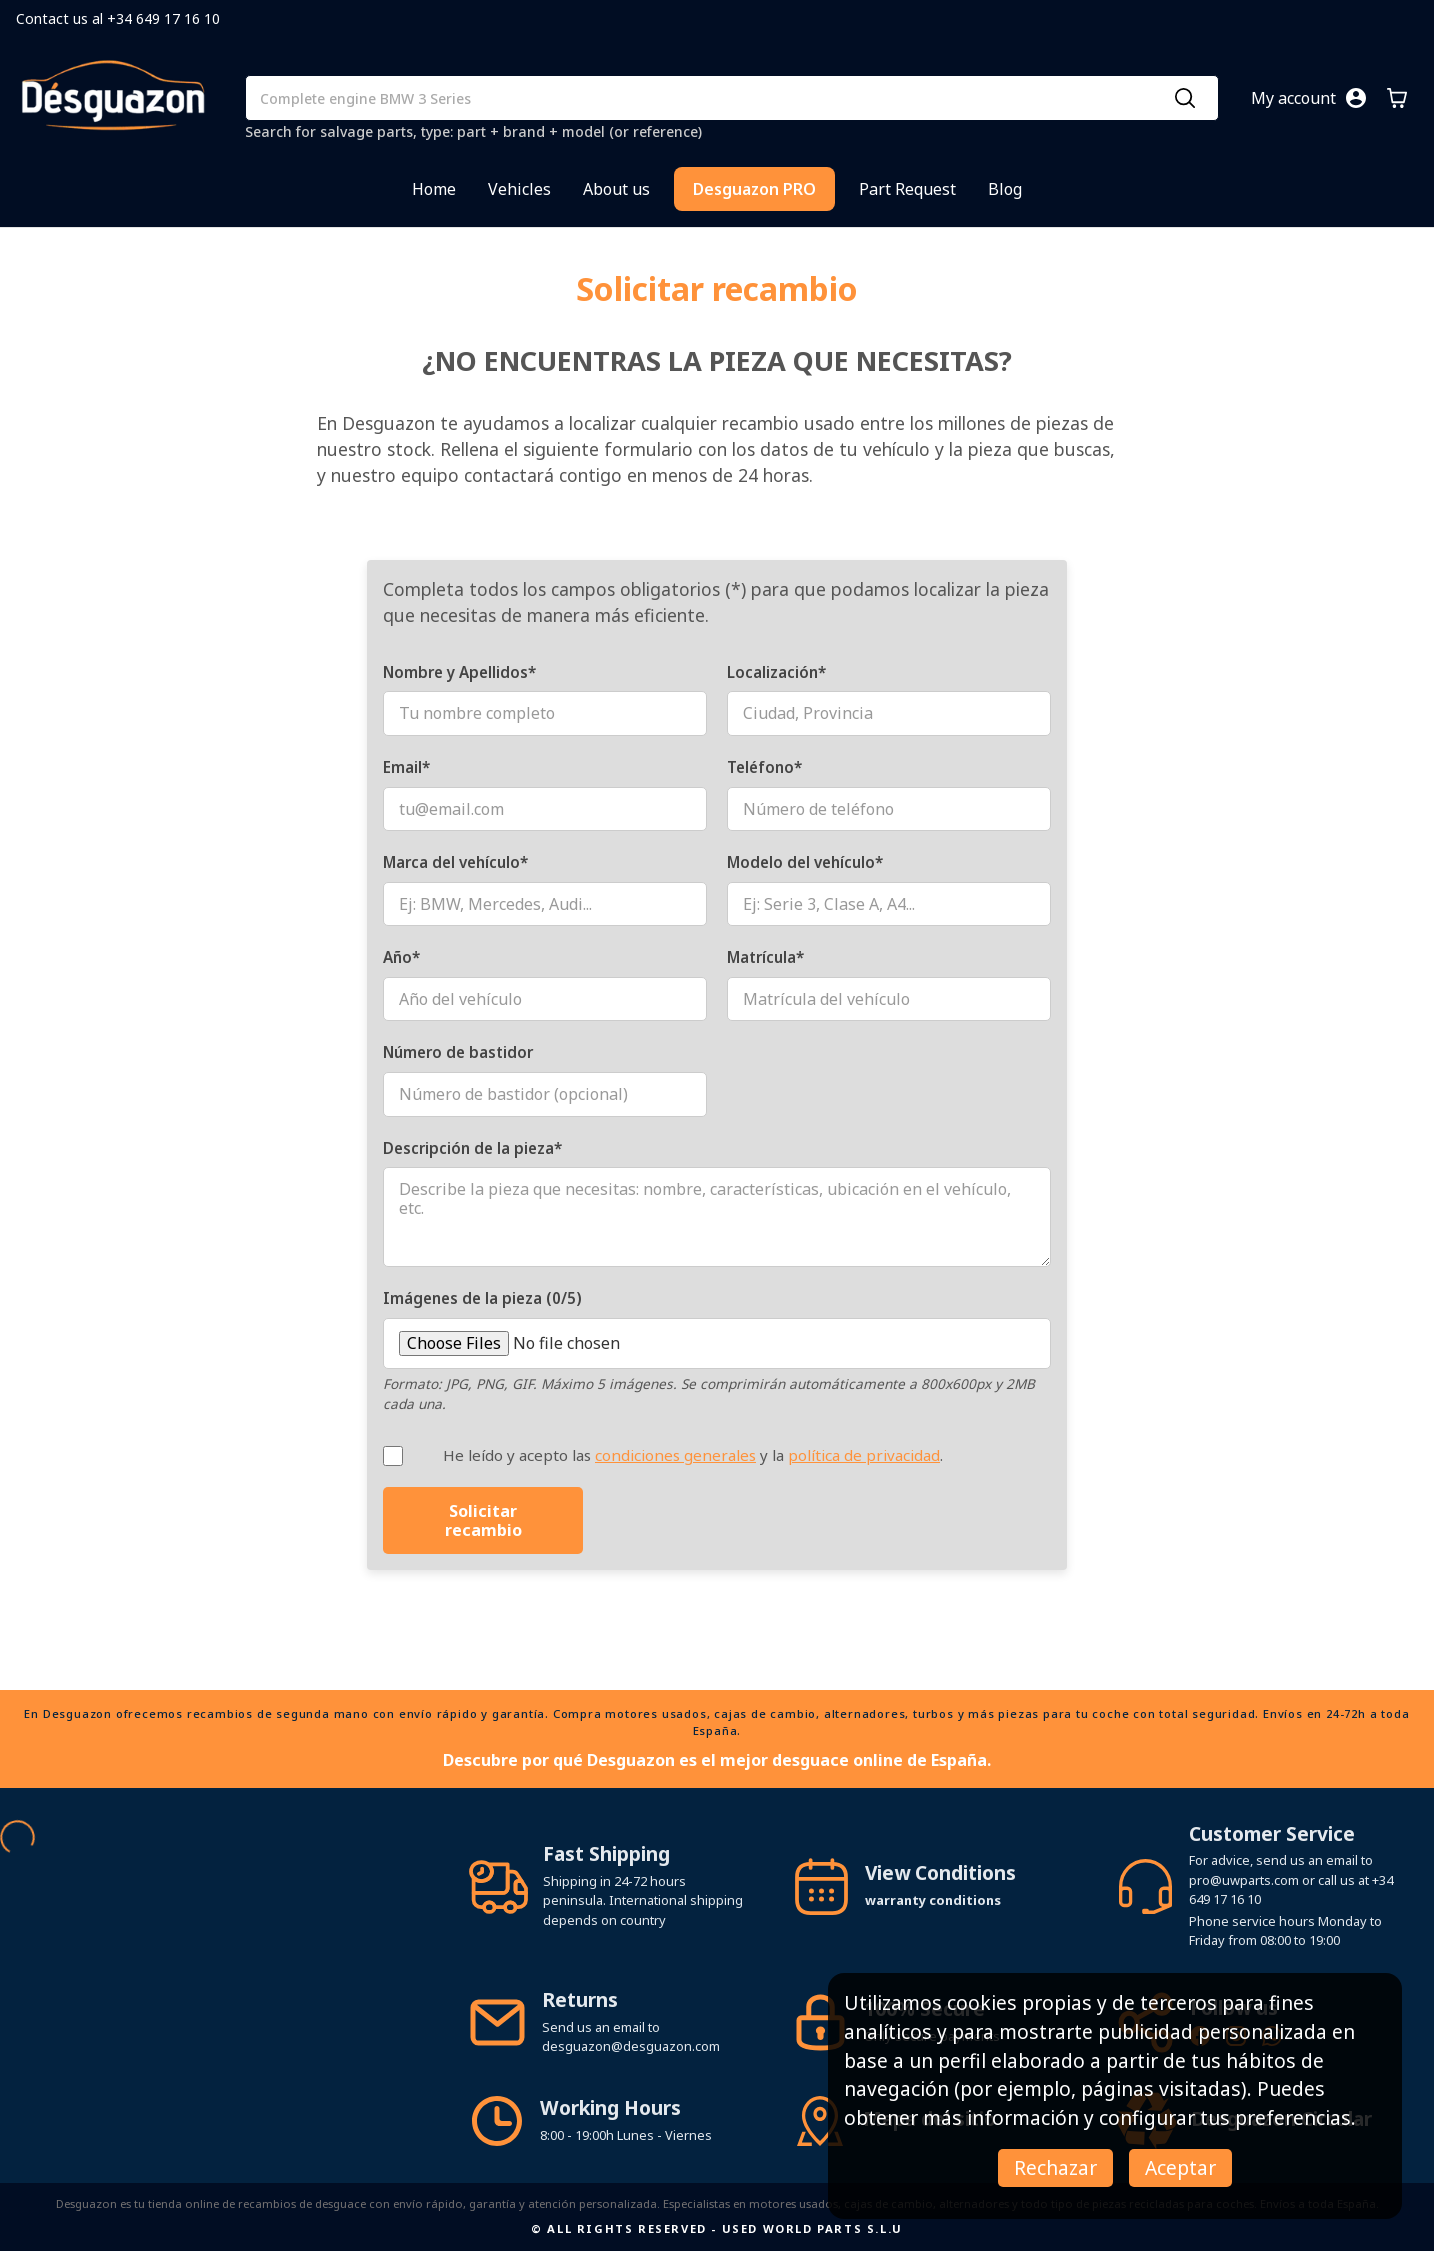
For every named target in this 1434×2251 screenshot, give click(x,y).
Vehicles (519, 189)
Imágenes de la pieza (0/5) (482, 1298)
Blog (1005, 189)
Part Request (907, 189)
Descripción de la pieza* (472, 1148)
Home (434, 189)
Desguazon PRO (754, 189)
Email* (406, 767)
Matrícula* (765, 957)
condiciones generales (675, 1455)
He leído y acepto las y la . (693, 1455)
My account (1293, 98)
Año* (401, 957)
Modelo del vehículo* (805, 862)
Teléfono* (764, 767)
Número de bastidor (458, 1052)
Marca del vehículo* (455, 862)
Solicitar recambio (483, 1520)
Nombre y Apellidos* (459, 672)
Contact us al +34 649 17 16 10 (118, 18)
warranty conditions (933, 1900)
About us (616, 189)
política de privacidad (864, 1455)
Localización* (776, 672)
